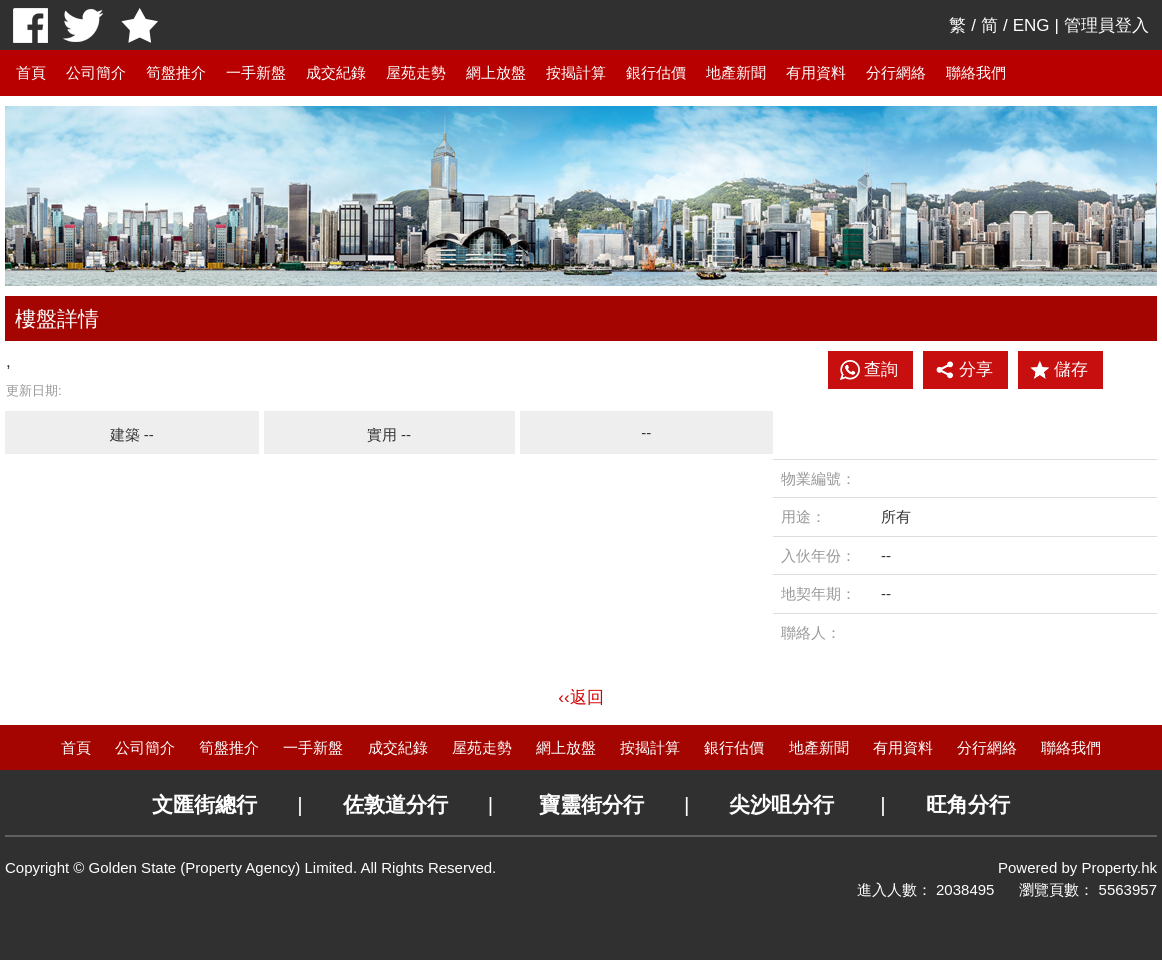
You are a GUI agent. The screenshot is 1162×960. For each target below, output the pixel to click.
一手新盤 (256, 72)
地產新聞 (736, 72)
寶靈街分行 (591, 804)
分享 (964, 370)
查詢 (881, 369)
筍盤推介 (176, 72)
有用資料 (816, 72)
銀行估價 (656, 72)
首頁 (31, 72)
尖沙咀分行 (781, 804)
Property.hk (1119, 867)
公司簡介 (96, 72)
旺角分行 (968, 804)
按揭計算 (576, 72)
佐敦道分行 (395, 804)
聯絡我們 (976, 72)
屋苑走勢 (416, 72)
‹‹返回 (580, 697)
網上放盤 (496, 72)
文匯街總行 (204, 804)
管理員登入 (1106, 25)
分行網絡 (896, 72)
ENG (1031, 25)
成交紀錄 (336, 72)
